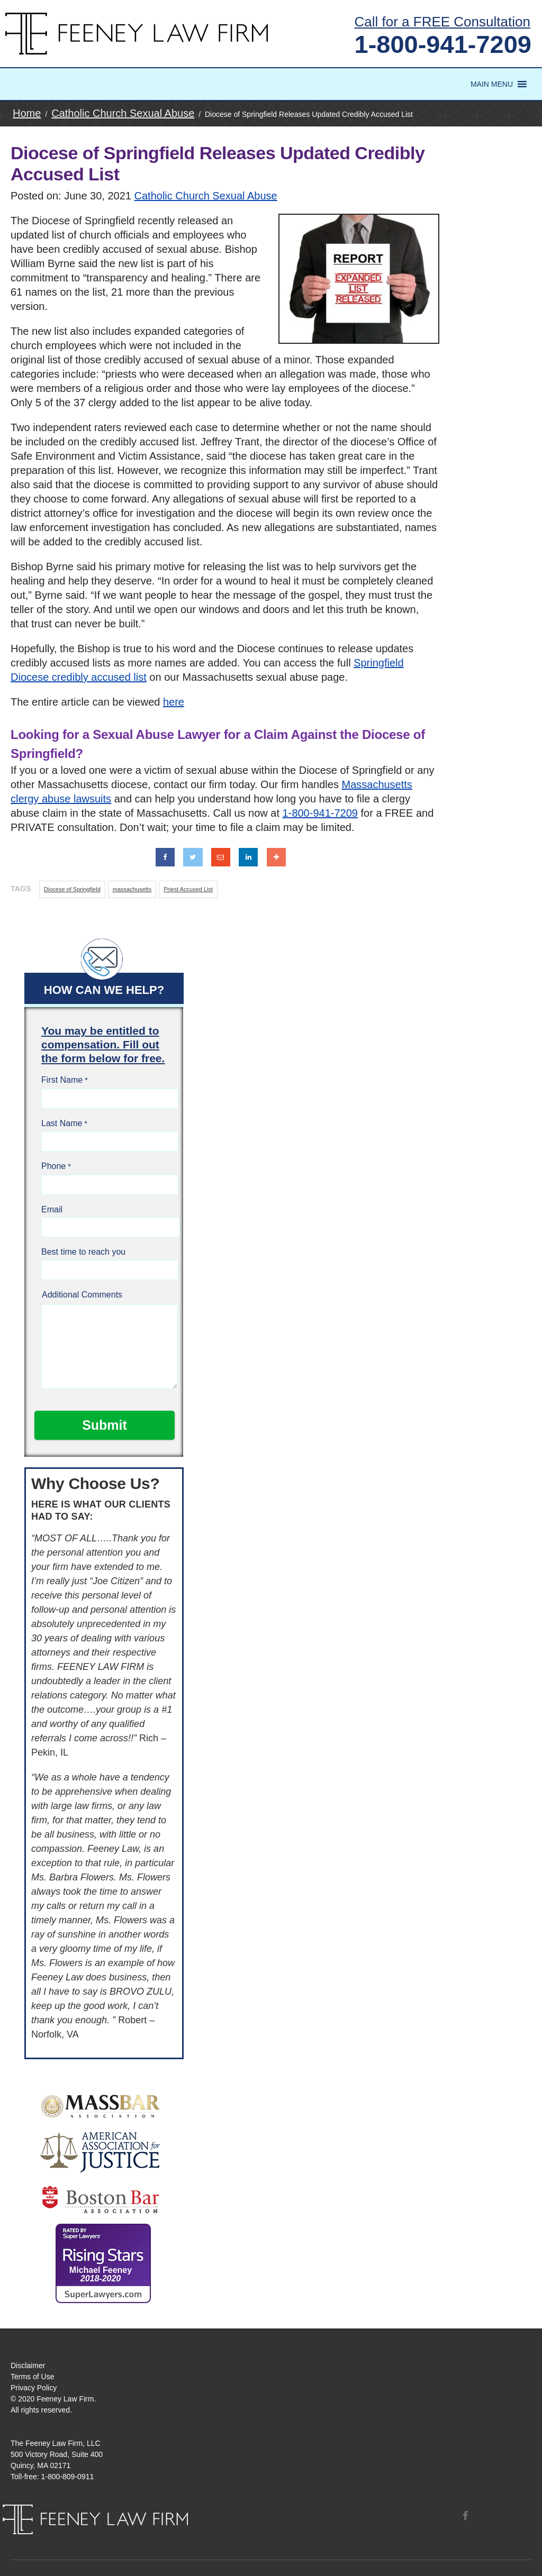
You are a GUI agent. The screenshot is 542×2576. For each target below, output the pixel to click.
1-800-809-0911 (67, 2476)
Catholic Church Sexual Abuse (205, 196)
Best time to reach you (83, 1251)
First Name (62, 1079)
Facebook (465, 2515)
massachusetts (132, 889)
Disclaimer (28, 2365)
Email (51, 1209)
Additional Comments (82, 1294)
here (173, 702)
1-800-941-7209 (443, 44)
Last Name (61, 1123)
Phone (53, 1166)
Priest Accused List (188, 889)
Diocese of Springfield (72, 889)
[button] (492, 84)
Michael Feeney (100, 2274)
